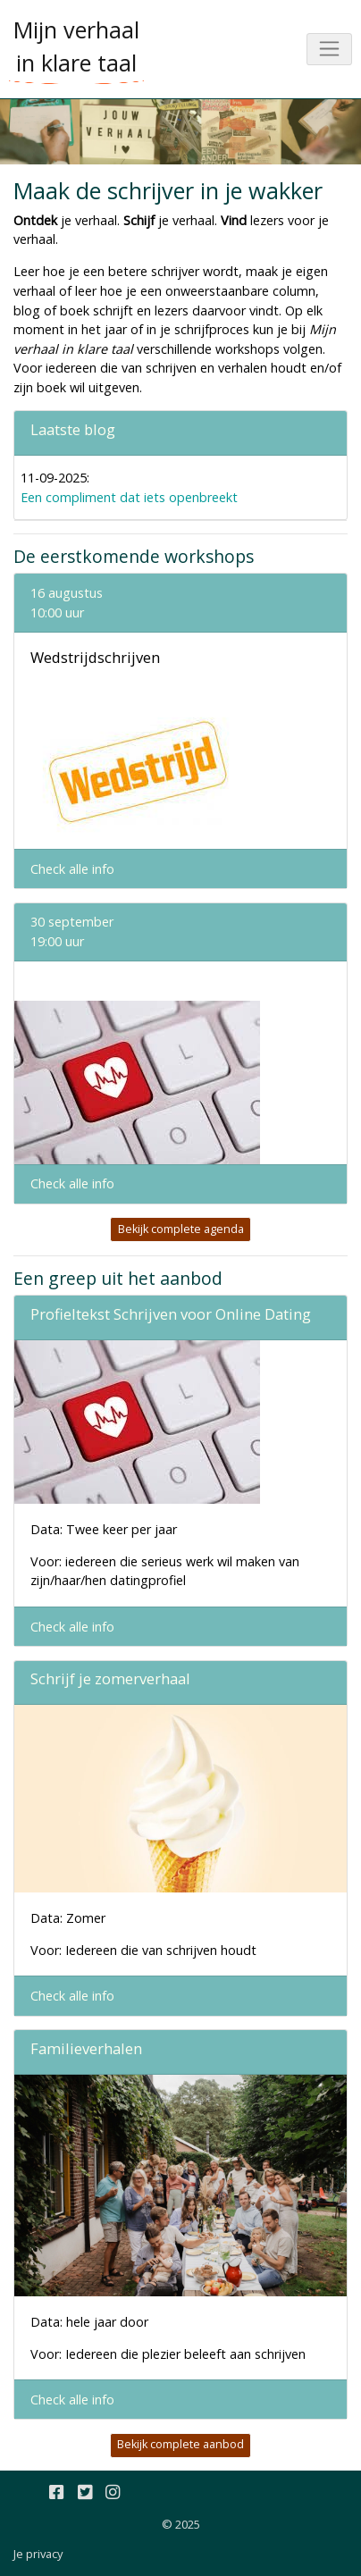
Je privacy (38, 2554)
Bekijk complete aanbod (180, 2444)
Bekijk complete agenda (181, 1229)
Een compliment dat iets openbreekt (129, 497)
